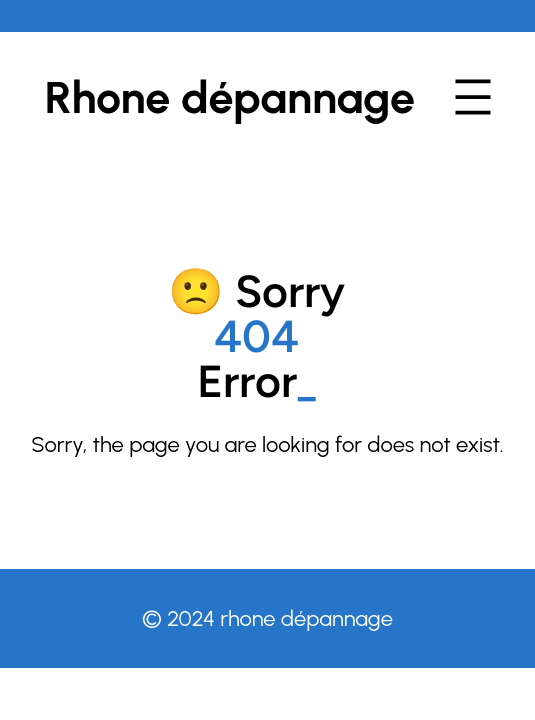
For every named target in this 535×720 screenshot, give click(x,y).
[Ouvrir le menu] (473, 97)
